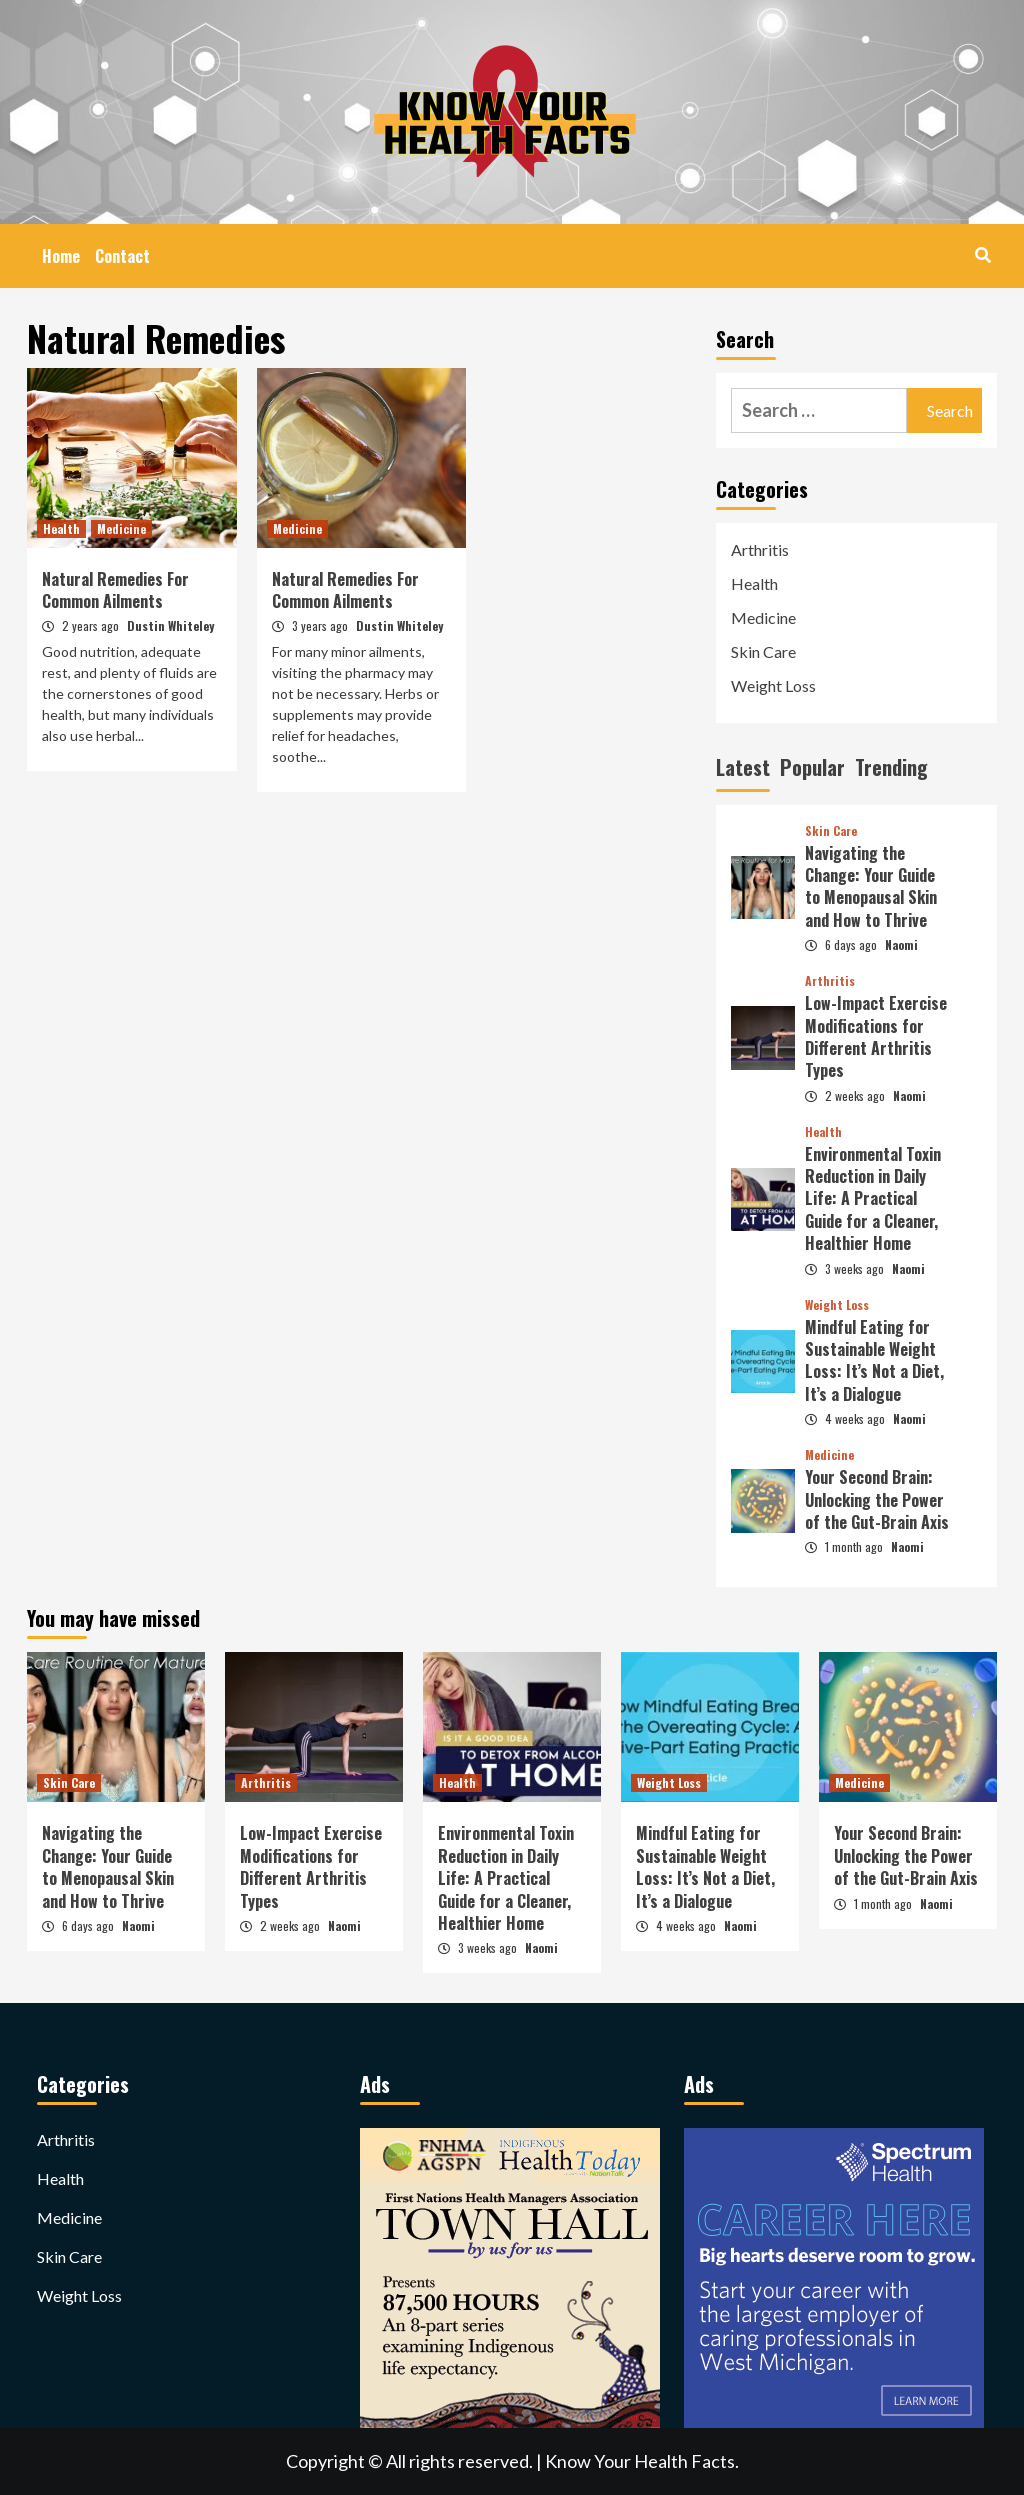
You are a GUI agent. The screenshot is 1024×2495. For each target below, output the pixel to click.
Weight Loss (773, 685)
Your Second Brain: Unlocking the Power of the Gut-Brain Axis (877, 1499)
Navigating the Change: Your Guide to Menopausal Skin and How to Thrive (871, 886)
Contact (122, 256)
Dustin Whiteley (170, 625)
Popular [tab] (812, 767)
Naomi (901, 944)
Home (61, 256)
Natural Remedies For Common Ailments (115, 590)
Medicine (121, 528)
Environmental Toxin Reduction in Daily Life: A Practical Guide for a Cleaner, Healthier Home (873, 1199)
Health (61, 528)
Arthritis (760, 549)
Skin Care (763, 651)
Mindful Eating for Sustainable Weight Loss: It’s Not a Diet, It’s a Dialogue (874, 1360)
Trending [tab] (891, 767)
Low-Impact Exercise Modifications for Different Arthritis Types (876, 1036)
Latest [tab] (743, 767)
